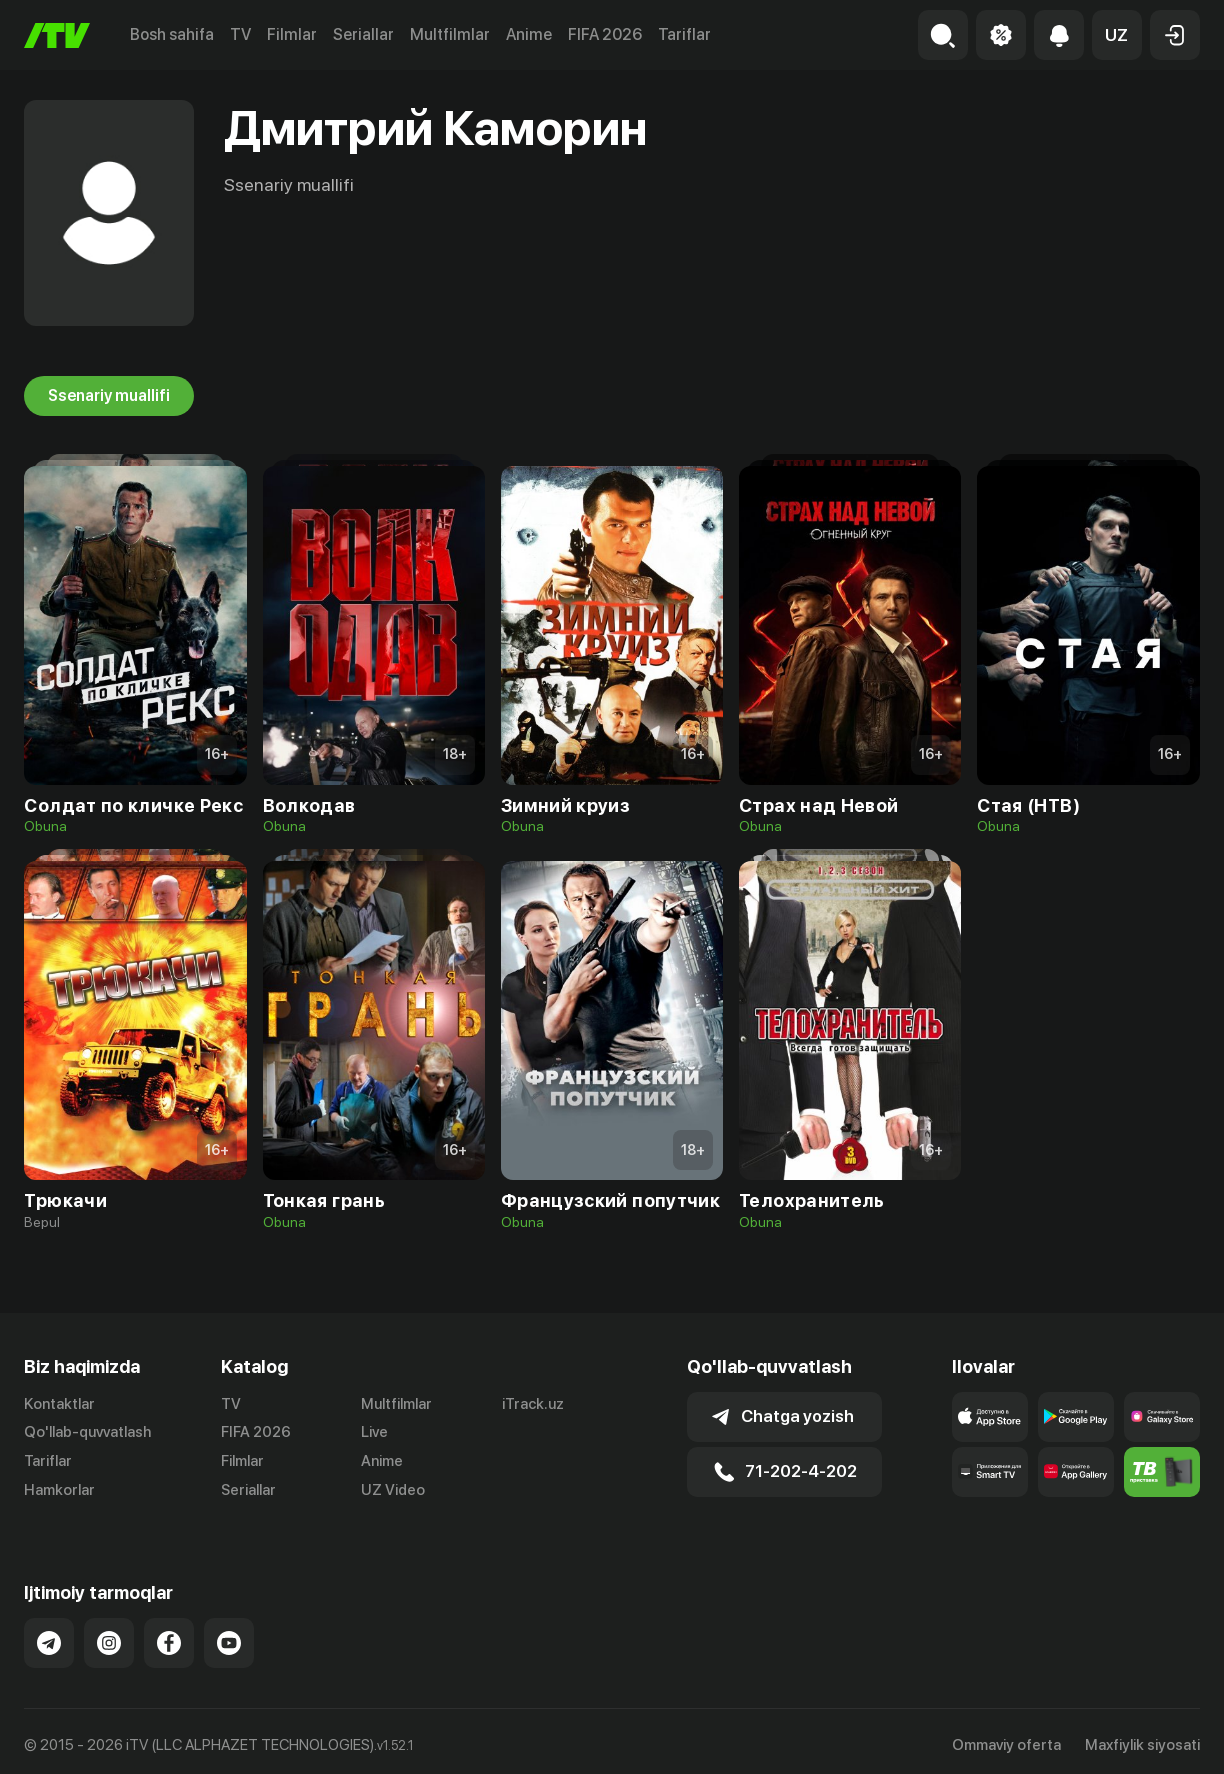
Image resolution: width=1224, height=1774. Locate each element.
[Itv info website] (1162, 1472)
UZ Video (393, 1490)
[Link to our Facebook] (169, 1636)
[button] (1117, 35)
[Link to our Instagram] (109, 1636)
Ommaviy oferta (1006, 1738)
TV (240, 34)
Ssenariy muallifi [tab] (109, 396)
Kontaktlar (59, 1404)
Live (374, 1432)
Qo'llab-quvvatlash (87, 1432)
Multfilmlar (450, 34)
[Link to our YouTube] (229, 1636)
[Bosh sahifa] (57, 35)
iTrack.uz (533, 1404)
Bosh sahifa (172, 34)
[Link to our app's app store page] (990, 1417)
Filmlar (292, 34)
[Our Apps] (990, 1472)
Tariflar (684, 34)
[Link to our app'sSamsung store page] (1162, 1417)
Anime (529, 34)
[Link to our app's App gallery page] (1076, 1472)
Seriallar (363, 34)
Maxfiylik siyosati (1142, 1738)
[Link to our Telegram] (49, 1636)
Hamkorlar (59, 1490)
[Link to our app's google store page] (1076, 1417)
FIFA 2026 (605, 34)
